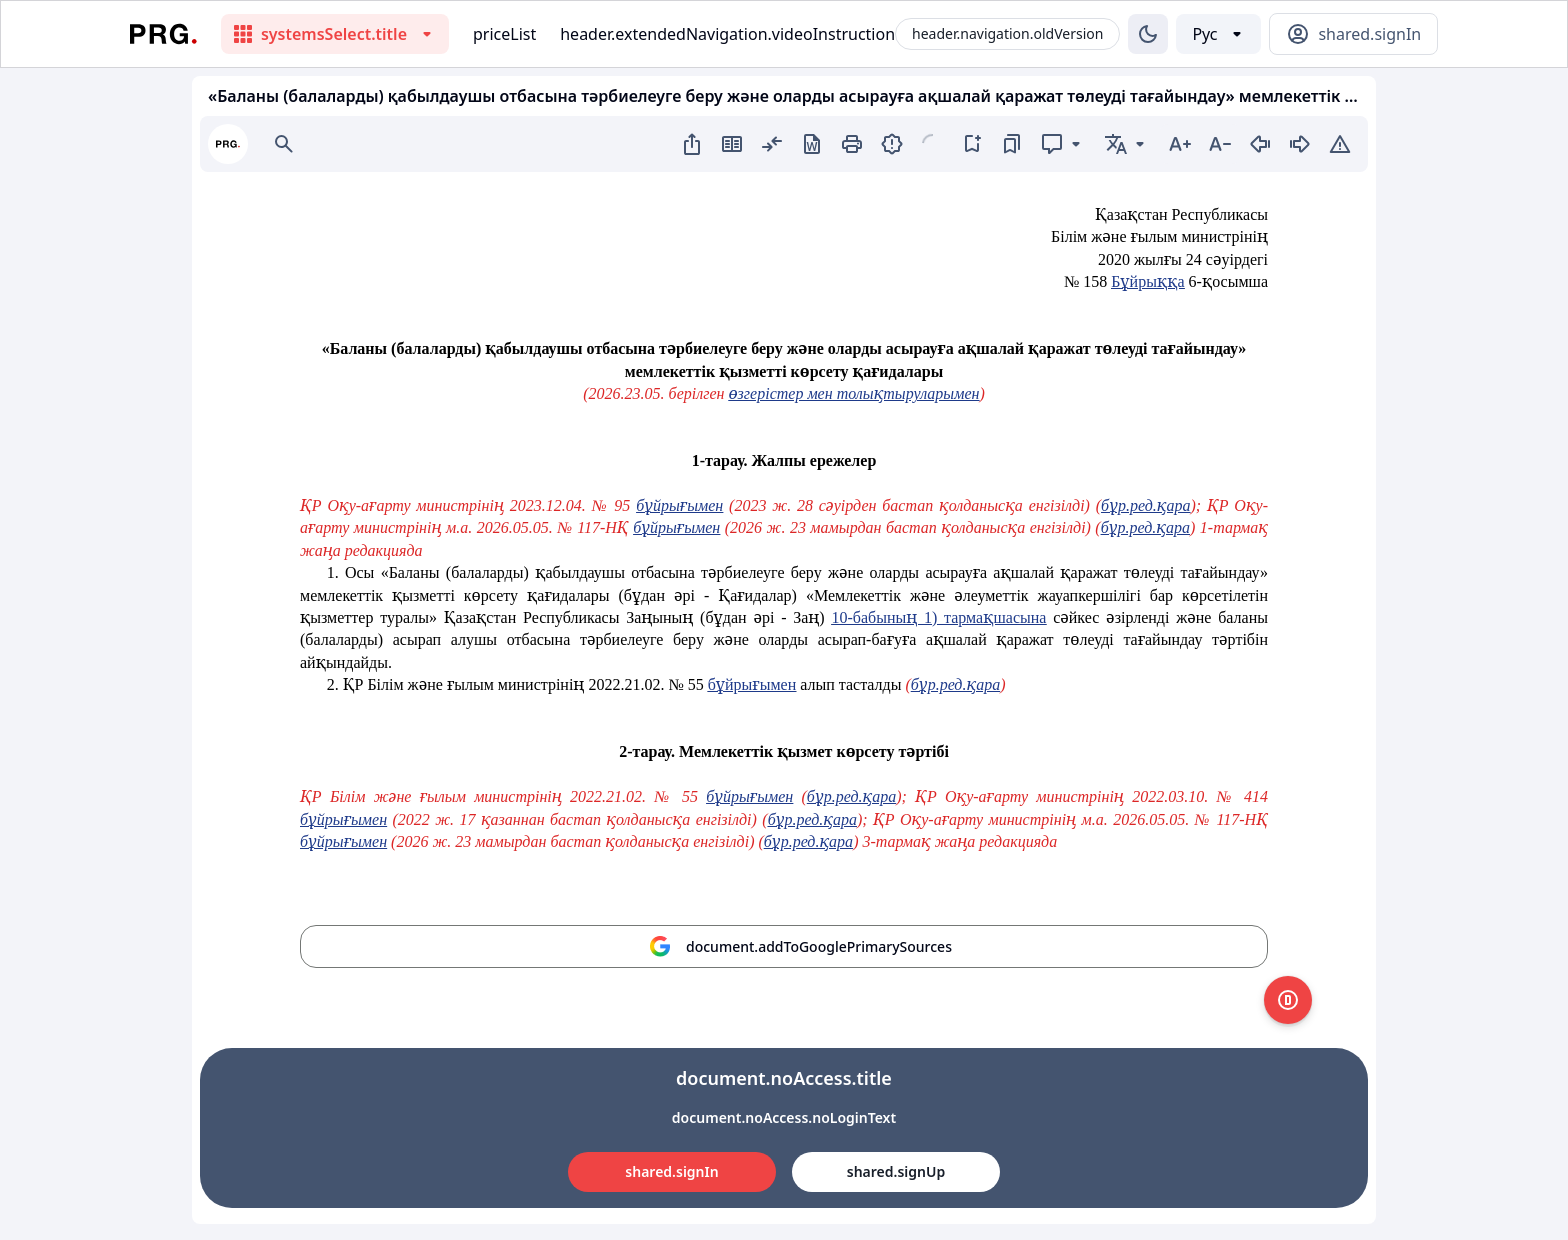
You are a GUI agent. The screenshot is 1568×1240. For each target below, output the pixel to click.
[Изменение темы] (1148, 34)
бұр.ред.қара (1145, 505)
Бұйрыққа (1147, 281)
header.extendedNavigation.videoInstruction (727, 34)
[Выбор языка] (1218, 34)
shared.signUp (896, 1171)
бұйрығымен (679, 505)
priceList (504, 34)
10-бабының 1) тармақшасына (938, 617)
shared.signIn (671, 1171)
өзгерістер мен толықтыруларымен (853, 393)
